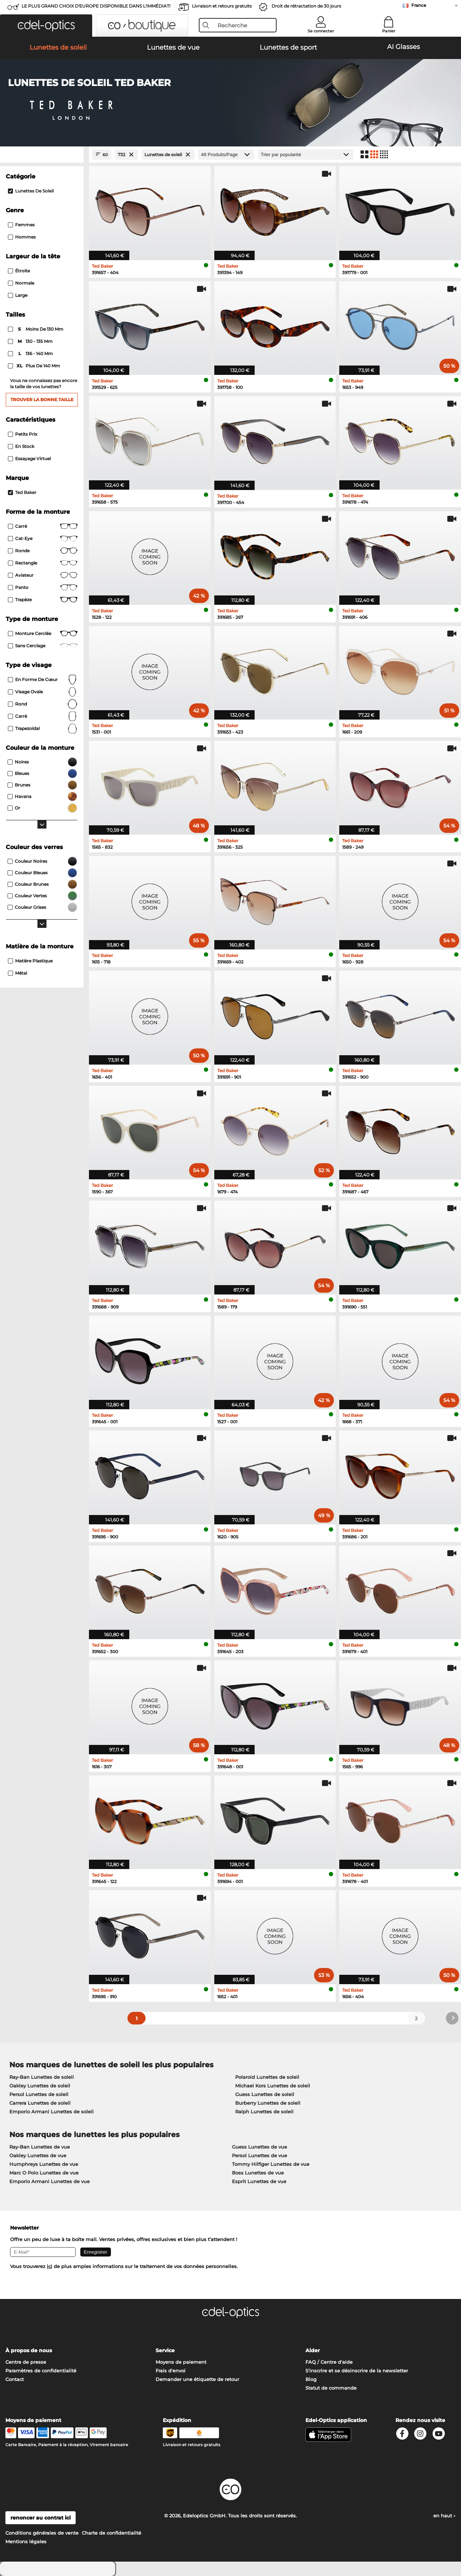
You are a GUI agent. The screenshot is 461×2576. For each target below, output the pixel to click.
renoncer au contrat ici (40, 2517)
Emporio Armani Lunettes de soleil (51, 2111)
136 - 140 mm (31, 353)
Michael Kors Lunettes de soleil (272, 2086)
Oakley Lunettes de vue (37, 2155)
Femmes (21, 224)
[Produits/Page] (226, 154)
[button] (46, 25)
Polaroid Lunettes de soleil (267, 2077)
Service (165, 2350)
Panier (388, 30)
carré (42, 716)
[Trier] (305, 154)
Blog (311, 2379)
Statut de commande (331, 2388)
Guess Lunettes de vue (259, 2147)
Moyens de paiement (181, 2362)
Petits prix (22, 434)
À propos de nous (28, 2350)
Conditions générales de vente (42, 2533)
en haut (444, 2515)
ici (49, 2266)
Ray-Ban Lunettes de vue (39, 2147)
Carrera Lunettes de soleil (40, 2103)
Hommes (22, 237)
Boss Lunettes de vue (258, 2173)
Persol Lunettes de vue (259, 2155)
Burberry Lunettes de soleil (267, 2103)
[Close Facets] (42, 154)
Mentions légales (25, 2541)
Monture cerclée (42, 633)
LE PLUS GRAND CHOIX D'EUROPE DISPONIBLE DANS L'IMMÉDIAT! (96, 6)
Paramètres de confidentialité (40, 2370)
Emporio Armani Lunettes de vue (49, 2181)
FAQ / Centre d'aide (329, 2362)
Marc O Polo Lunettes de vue (44, 2173)
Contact (14, 2379)
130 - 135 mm (31, 341)
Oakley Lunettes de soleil (39, 2086)
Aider (312, 2350)
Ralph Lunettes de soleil (264, 2111)
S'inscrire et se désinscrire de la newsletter (356, 2370)
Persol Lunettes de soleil (38, 2094)
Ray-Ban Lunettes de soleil (41, 2077)
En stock (21, 446)
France (418, 5)
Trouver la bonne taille (41, 399)
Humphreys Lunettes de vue (43, 2164)
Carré (42, 526)
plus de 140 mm (34, 366)
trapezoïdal (42, 728)
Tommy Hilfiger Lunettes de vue (270, 2164)
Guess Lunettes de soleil (264, 2094)
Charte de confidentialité (111, 2533)
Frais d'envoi (170, 2370)
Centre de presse (25, 2362)
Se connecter (321, 30)
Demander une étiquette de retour (197, 2379)
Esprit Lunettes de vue (259, 2181)
